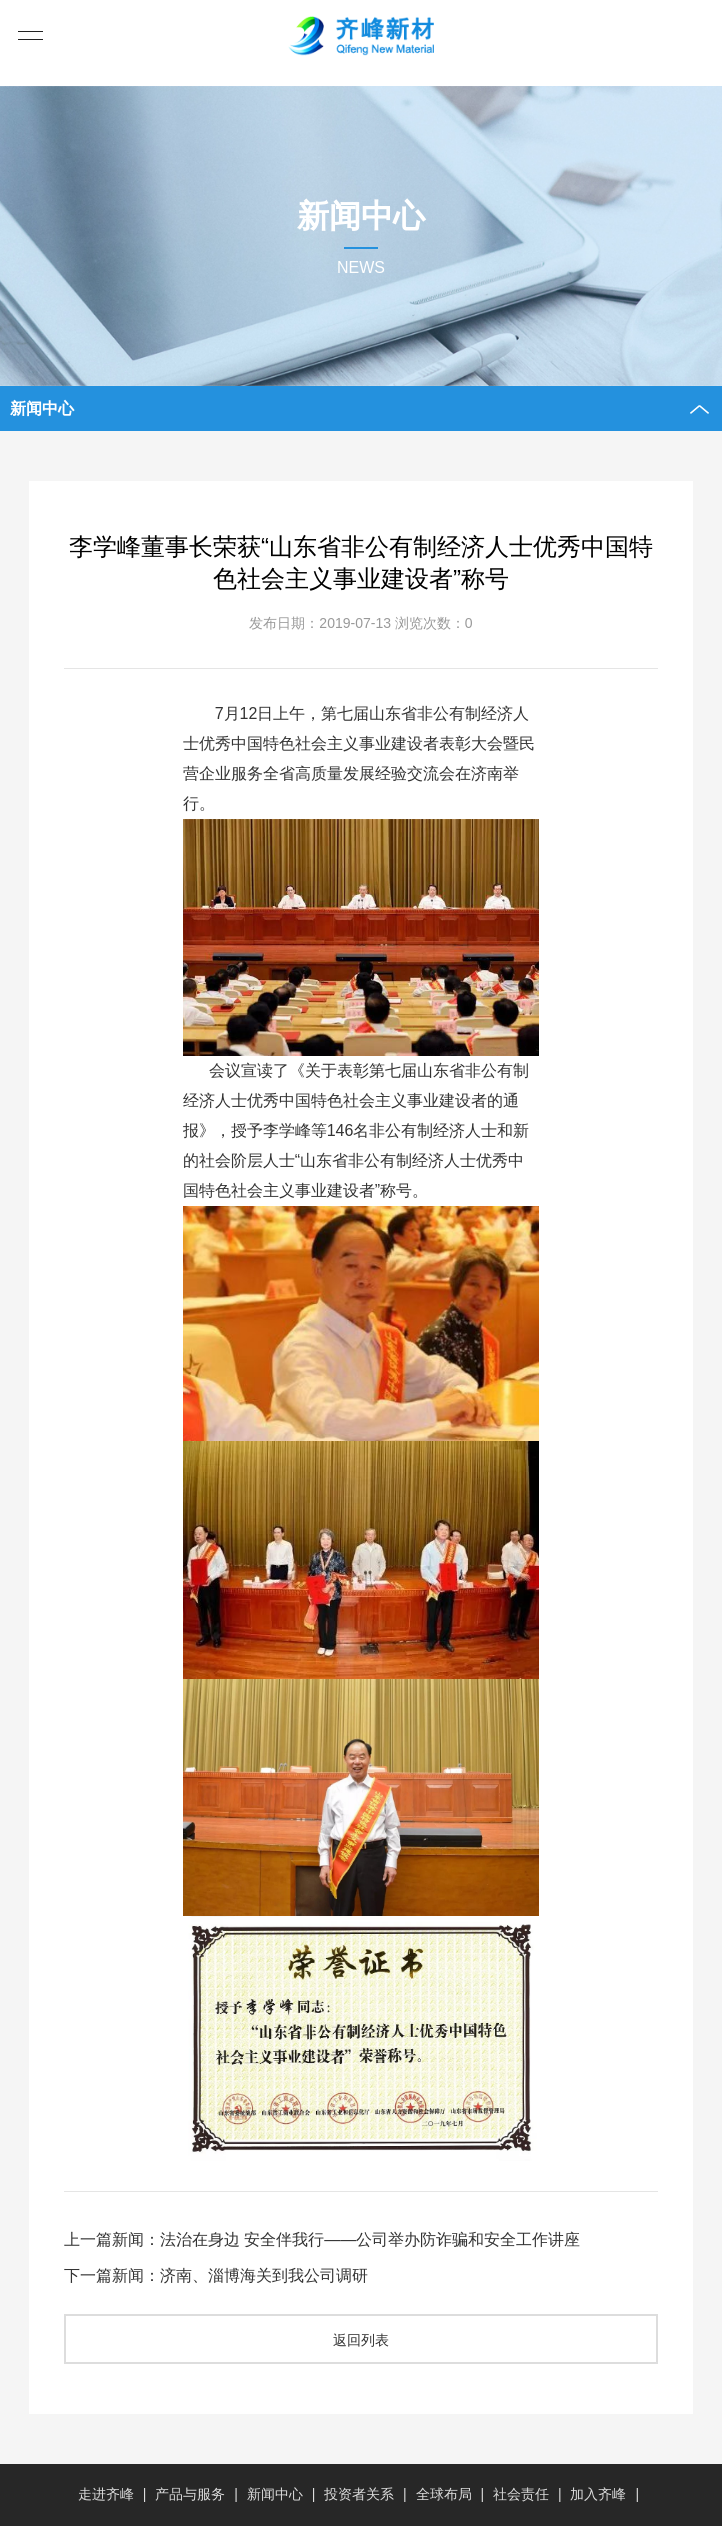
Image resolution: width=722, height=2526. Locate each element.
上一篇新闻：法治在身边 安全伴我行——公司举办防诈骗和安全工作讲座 (322, 2239)
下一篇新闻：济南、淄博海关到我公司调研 (216, 2275)
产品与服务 (190, 2494)
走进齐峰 (106, 2494)
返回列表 (361, 2340)
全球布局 (444, 2494)
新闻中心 (275, 2494)
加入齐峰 (598, 2494)
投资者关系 (359, 2494)
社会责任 (521, 2494)
